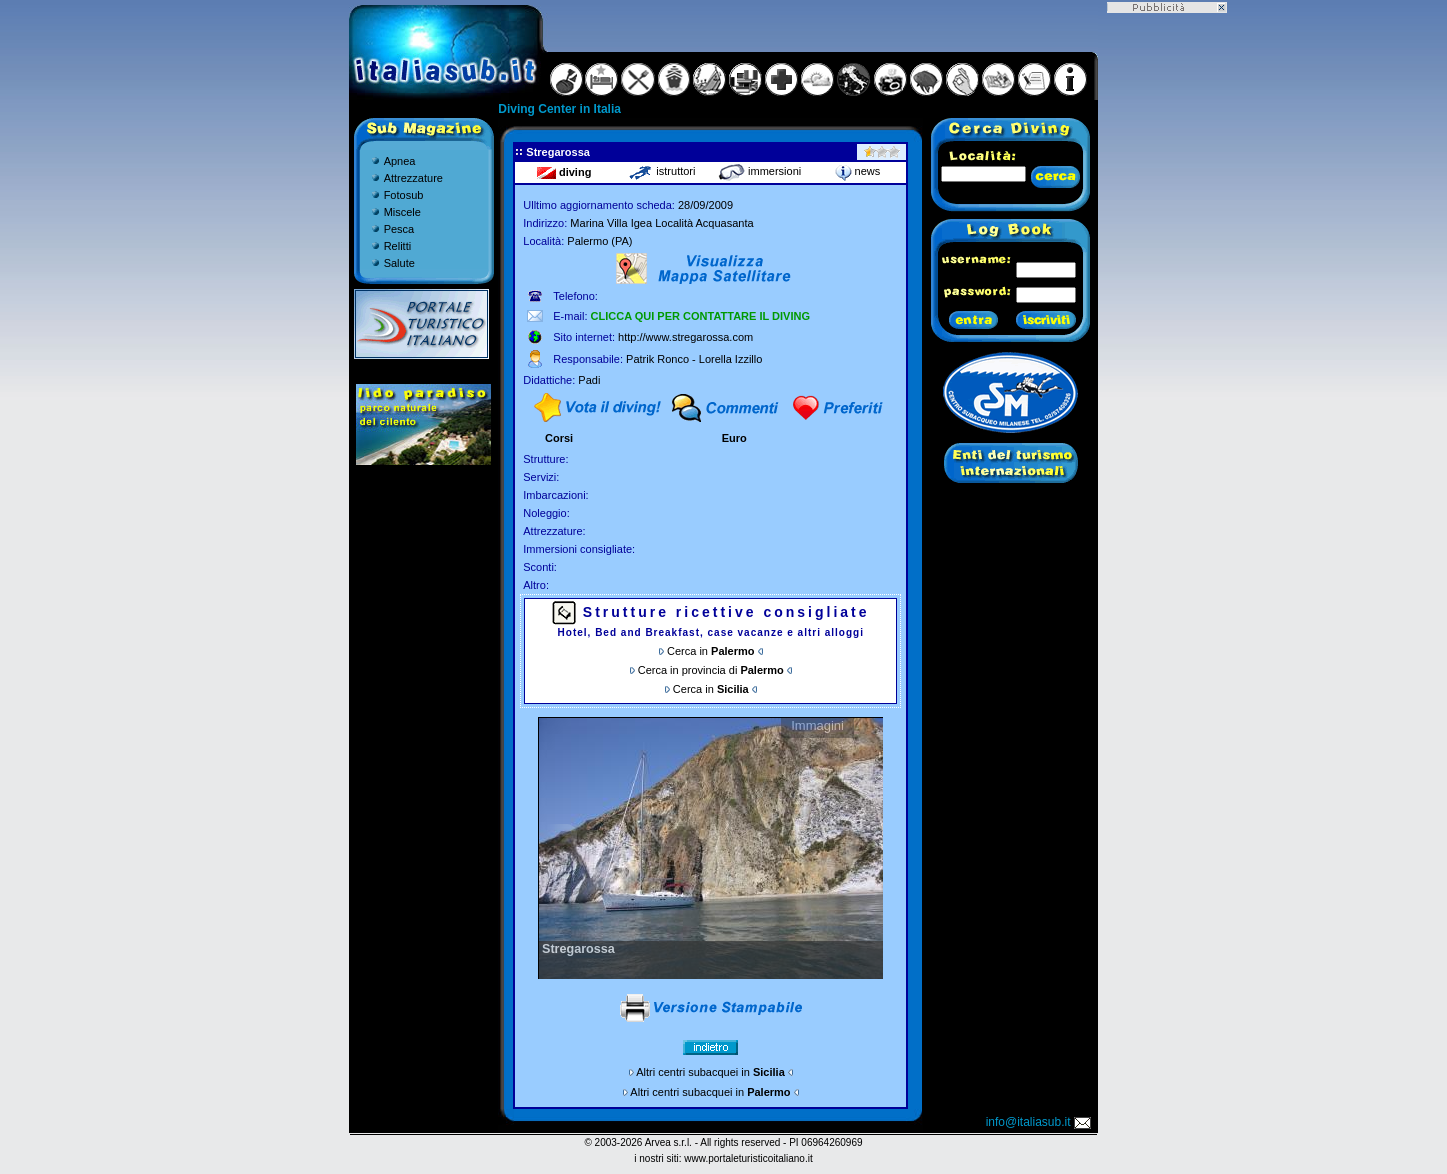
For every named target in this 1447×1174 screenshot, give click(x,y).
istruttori (661, 171)
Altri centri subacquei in (710, 1072)
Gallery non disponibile (710, 848)
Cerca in (710, 651)
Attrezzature (413, 178)
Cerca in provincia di (711, 670)
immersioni (759, 171)
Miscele (402, 212)
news (858, 171)
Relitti (398, 246)
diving (564, 172)
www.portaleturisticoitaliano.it (748, 1158)
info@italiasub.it (1040, 1122)
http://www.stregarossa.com (685, 337)
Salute (399, 263)
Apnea (400, 161)
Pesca (399, 229)
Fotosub (404, 195)
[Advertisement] (1167, 313)
